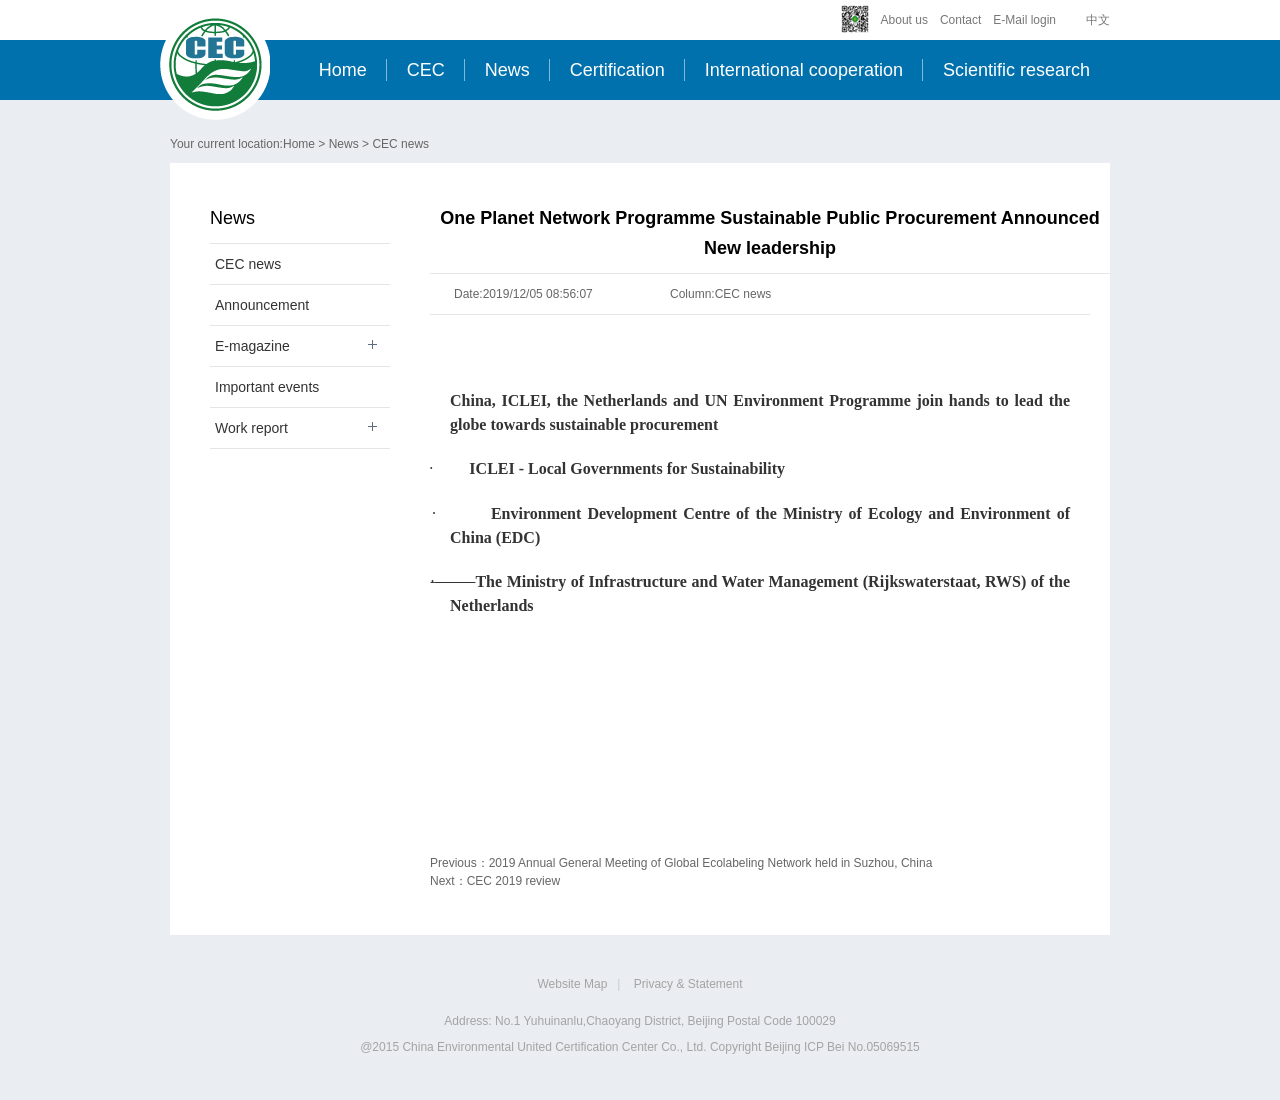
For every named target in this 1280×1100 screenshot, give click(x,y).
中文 (1098, 20)
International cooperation (804, 70)
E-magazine (252, 346)
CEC (426, 70)
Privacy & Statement (688, 984)
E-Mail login (1024, 20)
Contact (960, 20)
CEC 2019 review (513, 881)
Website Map (573, 984)
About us (904, 20)
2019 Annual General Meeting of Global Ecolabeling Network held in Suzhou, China (711, 863)
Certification (617, 70)
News (507, 70)
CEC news (400, 144)
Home (343, 70)
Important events (267, 387)
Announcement (262, 305)
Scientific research (1016, 70)
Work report (251, 428)
